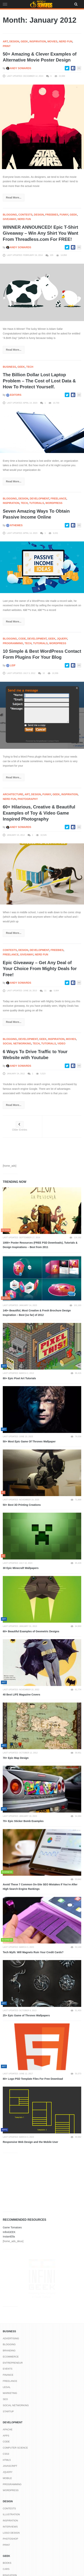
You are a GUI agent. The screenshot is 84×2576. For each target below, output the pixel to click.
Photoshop (10, 2424)
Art (5, 41)
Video (61, 1043)
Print (7, 46)
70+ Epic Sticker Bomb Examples (23, 1763)
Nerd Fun (65, 41)
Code (22, 638)
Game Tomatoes (12, 2112)
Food (6, 2478)
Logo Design (11, 2418)
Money (7, 2539)
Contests (25, 214)
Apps (6, 2320)
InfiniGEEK (9, 2117)
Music (7, 2551)
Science (8, 2563)
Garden (8, 2497)
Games (7, 2490)
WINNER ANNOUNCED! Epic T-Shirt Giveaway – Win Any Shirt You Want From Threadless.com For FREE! (40, 233)
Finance (8, 2260)
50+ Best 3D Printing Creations (22, 1504)
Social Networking (17, 1043)
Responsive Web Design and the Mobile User (30, 2027)
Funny (64, 214)
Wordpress (54, 502)
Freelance (58, 498)
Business (9, 366)
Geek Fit (8, 2503)
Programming (13, 643)
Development (39, 498)
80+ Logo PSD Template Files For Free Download (33, 1975)
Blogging (10, 214)
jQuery (62, 638)
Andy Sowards (18, 68)
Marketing (10, 2278)
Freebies (51, 214)
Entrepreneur (13, 2248)
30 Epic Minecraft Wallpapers (20, 1556)
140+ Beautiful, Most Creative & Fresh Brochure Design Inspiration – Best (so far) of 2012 (37, 1313)
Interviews (10, 2411)
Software (9, 2570)
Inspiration (37, 41)
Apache (8, 2314)
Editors (13, 394)
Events (7, 2254)
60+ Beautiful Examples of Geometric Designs (31, 1608)
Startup (8, 2296)
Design (14, 41)
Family (7, 2466)
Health (7, 2515)
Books (7, 2448)
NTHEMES (14, 525)
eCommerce (11, 2241)
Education (10, 2460)
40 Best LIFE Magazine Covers (21, 1660)
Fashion (8, 2472)
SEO (5, 2284)
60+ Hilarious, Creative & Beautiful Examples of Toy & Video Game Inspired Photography (39, 812)
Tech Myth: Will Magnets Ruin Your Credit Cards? (33, 1871)
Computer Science (15, 2333)
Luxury (8, 2533)
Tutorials (36, 502)
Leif (11, 665)
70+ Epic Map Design (16, 1712)
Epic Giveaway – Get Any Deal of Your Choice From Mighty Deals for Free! (40, 968)
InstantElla (9, 2121)
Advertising (11, 2223)
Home (6, 2527)
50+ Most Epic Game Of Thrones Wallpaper (29, 1441)
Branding (9, 2235)
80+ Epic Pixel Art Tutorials (19, 1378)
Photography (28, 798)
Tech (29, 366)
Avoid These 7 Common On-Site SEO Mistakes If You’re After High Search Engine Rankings (40, 1818)
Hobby (7, 2521)
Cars (6, 2454)
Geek (24, 41)
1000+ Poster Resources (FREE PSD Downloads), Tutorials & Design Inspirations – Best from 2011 (40, 1245)
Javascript (10, 2351)
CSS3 (6, 2339)
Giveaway (9, 219)
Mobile (7, 2363)
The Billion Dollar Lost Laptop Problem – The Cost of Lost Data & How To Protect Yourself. (39, 380)
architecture (13, 794)
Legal (7, 2272)
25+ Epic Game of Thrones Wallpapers (26, 1923)
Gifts (6, 2509)
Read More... (13, 197)
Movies (52, 41)
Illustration (11, 2399)
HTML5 (7, 2345)
